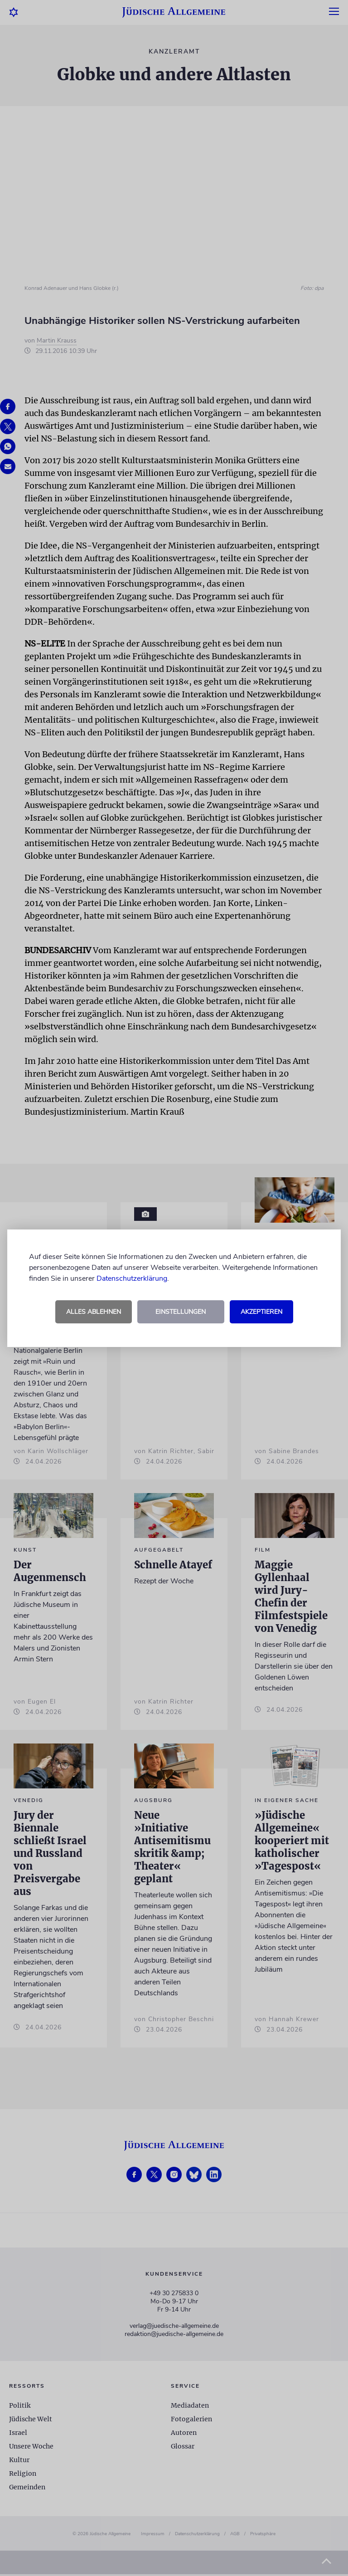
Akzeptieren (261, 1312)
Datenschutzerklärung (132, 1278)
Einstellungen (180, 1312)
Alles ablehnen (93, 1312)
